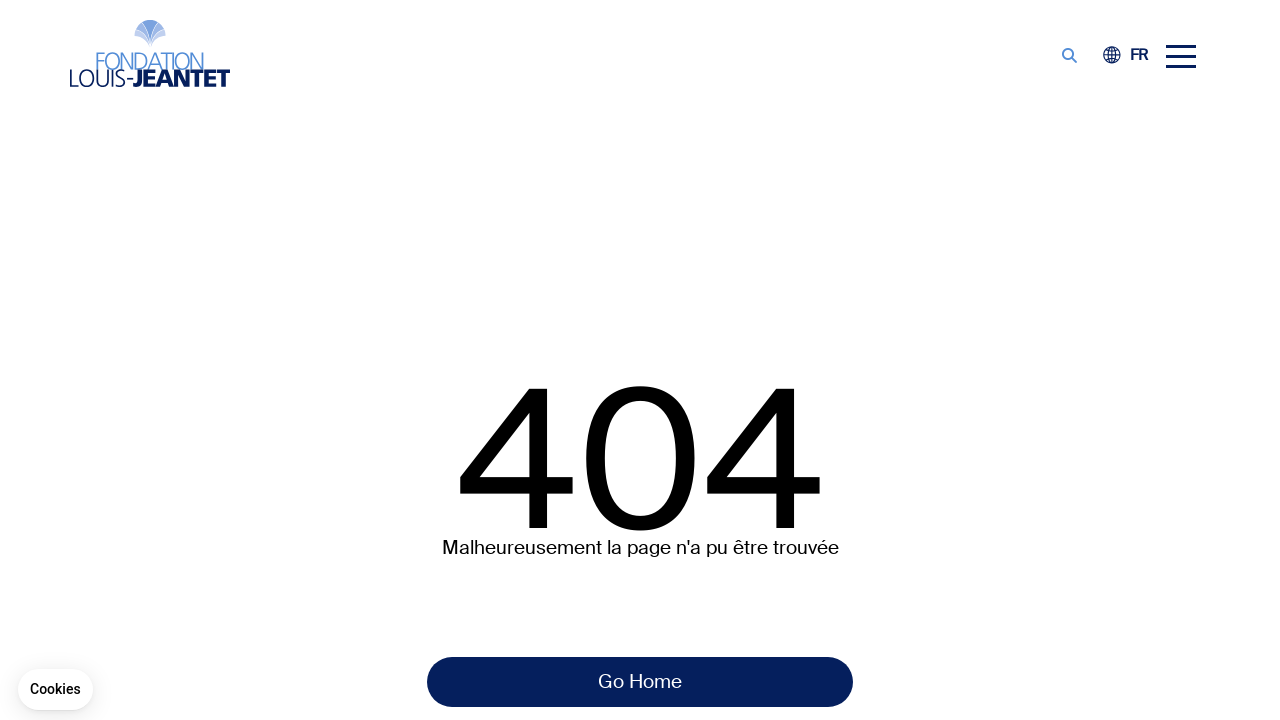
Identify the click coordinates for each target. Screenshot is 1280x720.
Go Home (640, 681)
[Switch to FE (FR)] (1139, 56)
